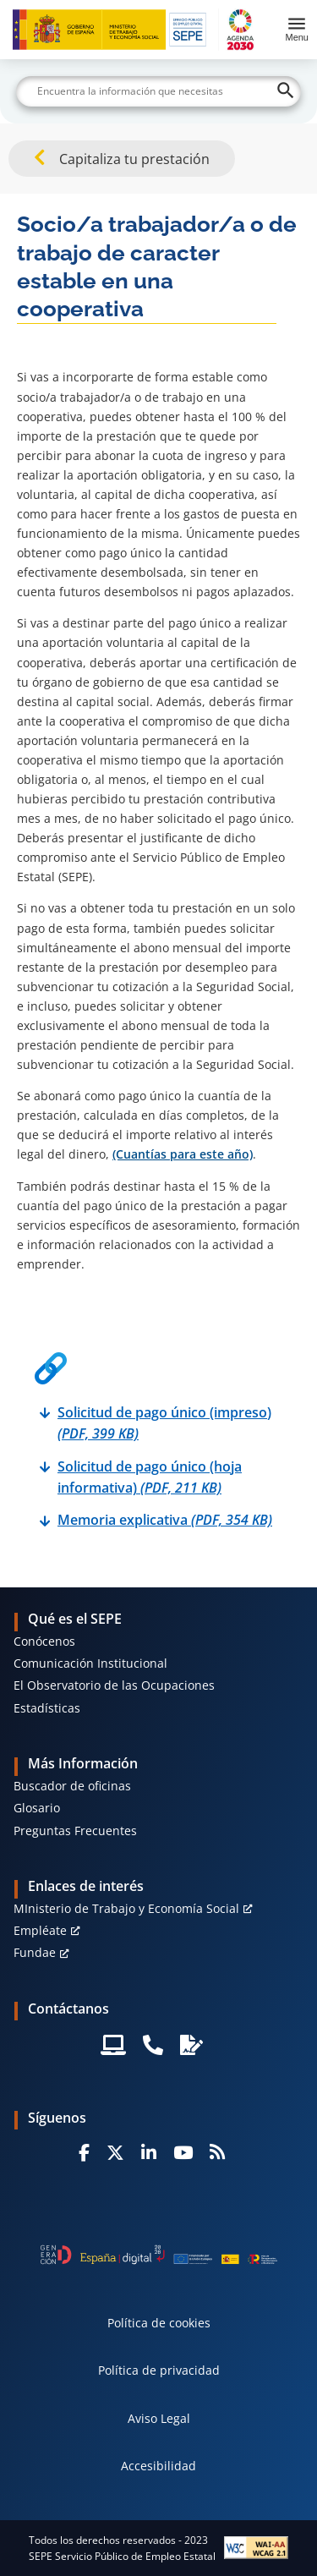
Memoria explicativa (164, 1519)
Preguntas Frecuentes (75, 1830)
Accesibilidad (158, 2466)
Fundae (35, 1952)
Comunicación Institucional (90, 1663)
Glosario (37, 1808)
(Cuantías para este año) (182, 1154)
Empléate (40, 1930)
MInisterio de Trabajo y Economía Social (126, 1908)
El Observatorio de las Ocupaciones (114, 1685)
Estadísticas (47, 1708)
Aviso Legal (159, 2418)
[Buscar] (159, 91)
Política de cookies (158, 2323)
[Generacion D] (159, 2254)
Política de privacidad (159, 2370)
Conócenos (44, 1641)
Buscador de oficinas (72, 1786)
